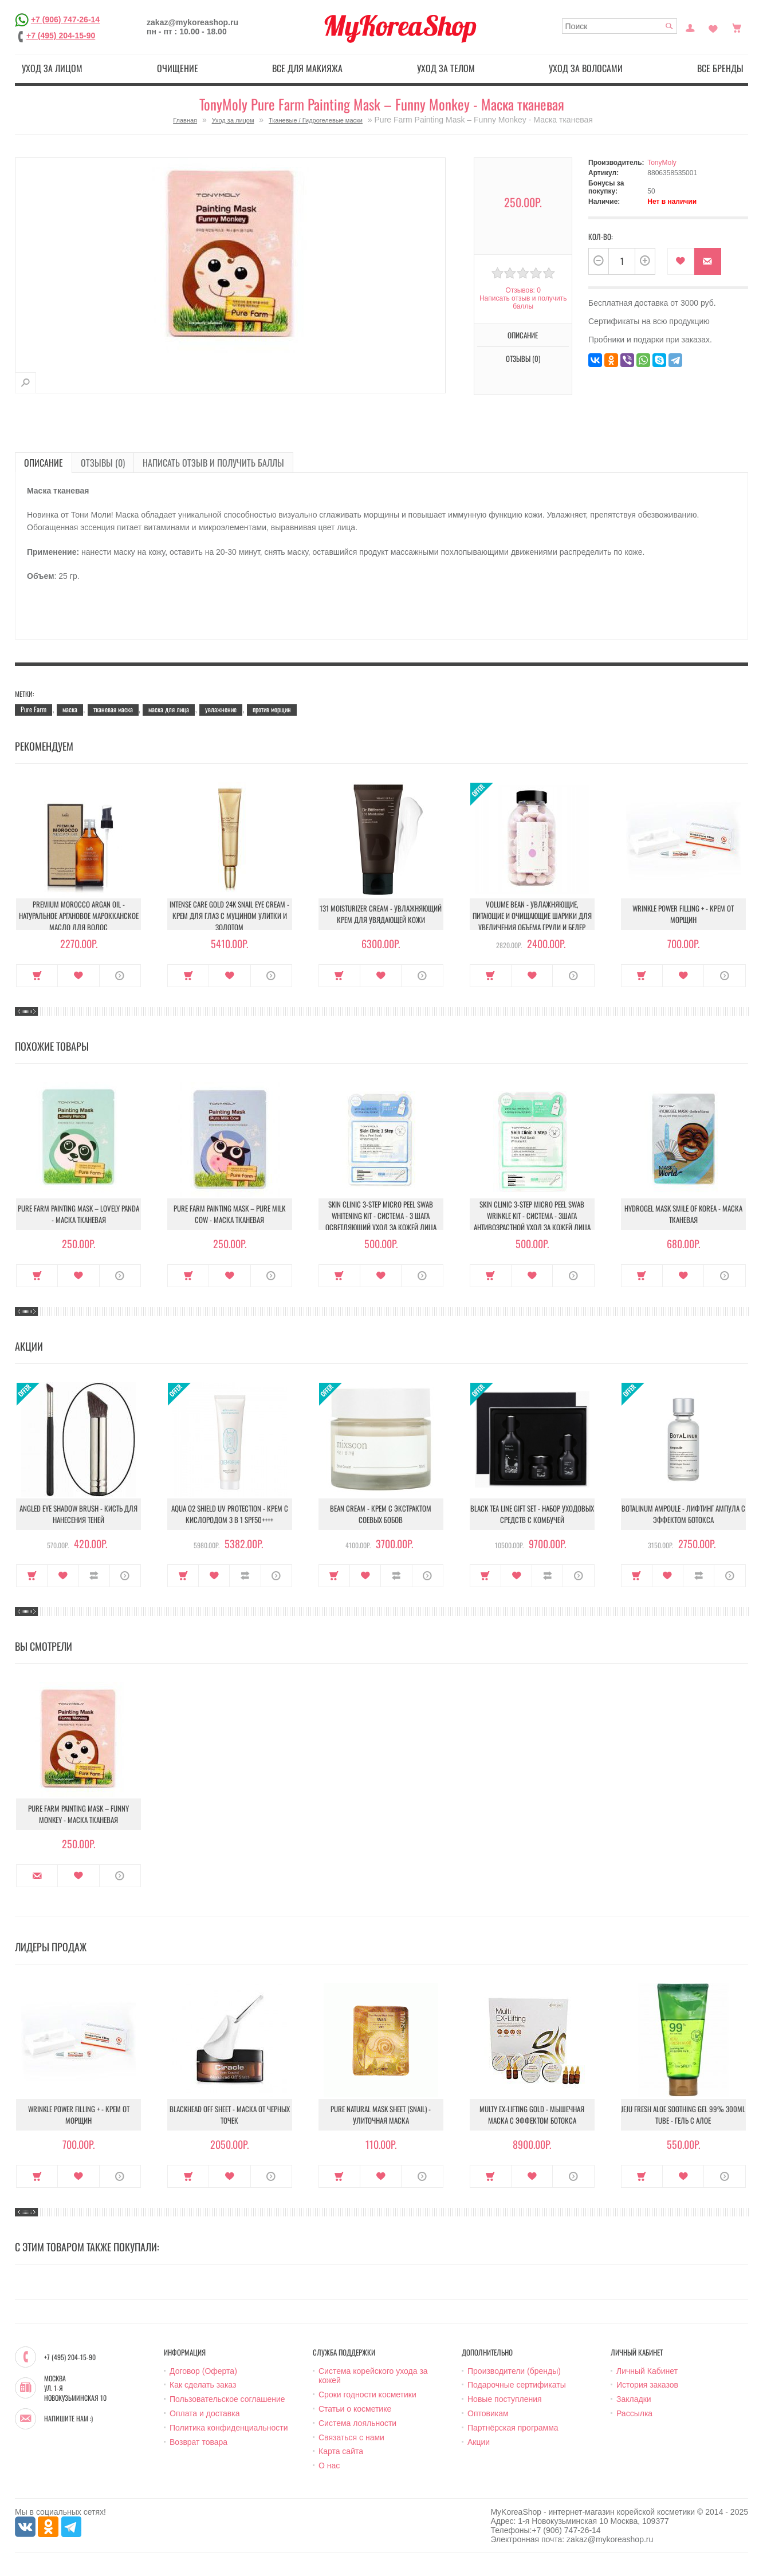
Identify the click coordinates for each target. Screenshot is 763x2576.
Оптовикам (488, 2413)
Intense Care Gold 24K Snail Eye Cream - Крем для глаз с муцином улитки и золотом (229, 915)
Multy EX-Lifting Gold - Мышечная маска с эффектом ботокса (531, 2114)
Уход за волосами (586, 68)
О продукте (120, 975)
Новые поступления (504, 2399)
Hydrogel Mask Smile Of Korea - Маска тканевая (683, 1213)
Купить (37, 975)
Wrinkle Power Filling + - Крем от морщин (683, 913)
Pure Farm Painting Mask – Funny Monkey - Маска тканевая (78, 1813)
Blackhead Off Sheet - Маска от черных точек (230, 2114)
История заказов (647, 2384)
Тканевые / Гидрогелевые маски (316, 120)
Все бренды (720, 68)
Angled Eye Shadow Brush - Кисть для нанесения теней (78, 1513)
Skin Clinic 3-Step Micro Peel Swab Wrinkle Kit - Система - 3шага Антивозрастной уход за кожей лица (532, 1215)
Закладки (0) (713, 27)
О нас (329, 2465)
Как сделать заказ (203, 2384)
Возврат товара (198, 2442)
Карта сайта (340, 2451)
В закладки (680, 261)
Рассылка (634, 2413)
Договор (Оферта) (203, 2371)
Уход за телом (446, 68)
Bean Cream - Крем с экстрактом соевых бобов (380, 1513)
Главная (185, 120)
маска (69, 709)
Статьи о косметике (354, 2408)
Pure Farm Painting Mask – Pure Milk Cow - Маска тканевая (229, 1213)
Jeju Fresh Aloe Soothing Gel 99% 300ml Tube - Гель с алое (683, 2114)
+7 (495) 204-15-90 (60, 35)
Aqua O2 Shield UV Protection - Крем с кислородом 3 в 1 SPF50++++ (229, 1513)
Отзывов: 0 (523, 290)
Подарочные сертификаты (516, 2384)
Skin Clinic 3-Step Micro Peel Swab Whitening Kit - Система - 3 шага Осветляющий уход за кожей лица (380, 1215)
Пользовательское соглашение (227, 2399)
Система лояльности (357, 2423)
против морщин (272, 709)
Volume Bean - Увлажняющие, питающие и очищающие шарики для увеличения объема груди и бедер (532, 915)
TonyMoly (662, 163)
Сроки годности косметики (367, 2394)
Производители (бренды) (514, 2371)
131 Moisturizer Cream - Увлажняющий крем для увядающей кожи (381, 913)
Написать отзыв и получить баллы (523, 302)
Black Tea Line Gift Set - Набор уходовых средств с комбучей (532, 1513)
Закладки (633, 2399)
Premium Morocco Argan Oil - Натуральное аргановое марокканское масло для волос (79, 915)
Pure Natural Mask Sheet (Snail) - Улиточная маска (381, 2114)
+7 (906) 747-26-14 (65, 19)
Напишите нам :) (68, 2419)
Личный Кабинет (647, 2371)
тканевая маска (113, 709)
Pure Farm (33, 709)
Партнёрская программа (513, 2427)
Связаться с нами (351, 2437)
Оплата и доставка (204, 2413)
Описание (523, 335)
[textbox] (620, 26)
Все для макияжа (307, 68)
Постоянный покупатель (690, 27)
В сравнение (94, 1575)
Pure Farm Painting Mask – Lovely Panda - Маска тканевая (78, 1213)
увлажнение (221, 709)
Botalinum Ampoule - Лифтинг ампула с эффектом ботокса (683, 1513)
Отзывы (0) (523, 358)
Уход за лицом (52, 68)
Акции (478, 2442)
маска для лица (168, 709)
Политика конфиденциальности (229, 2427)
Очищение (177, 68)
